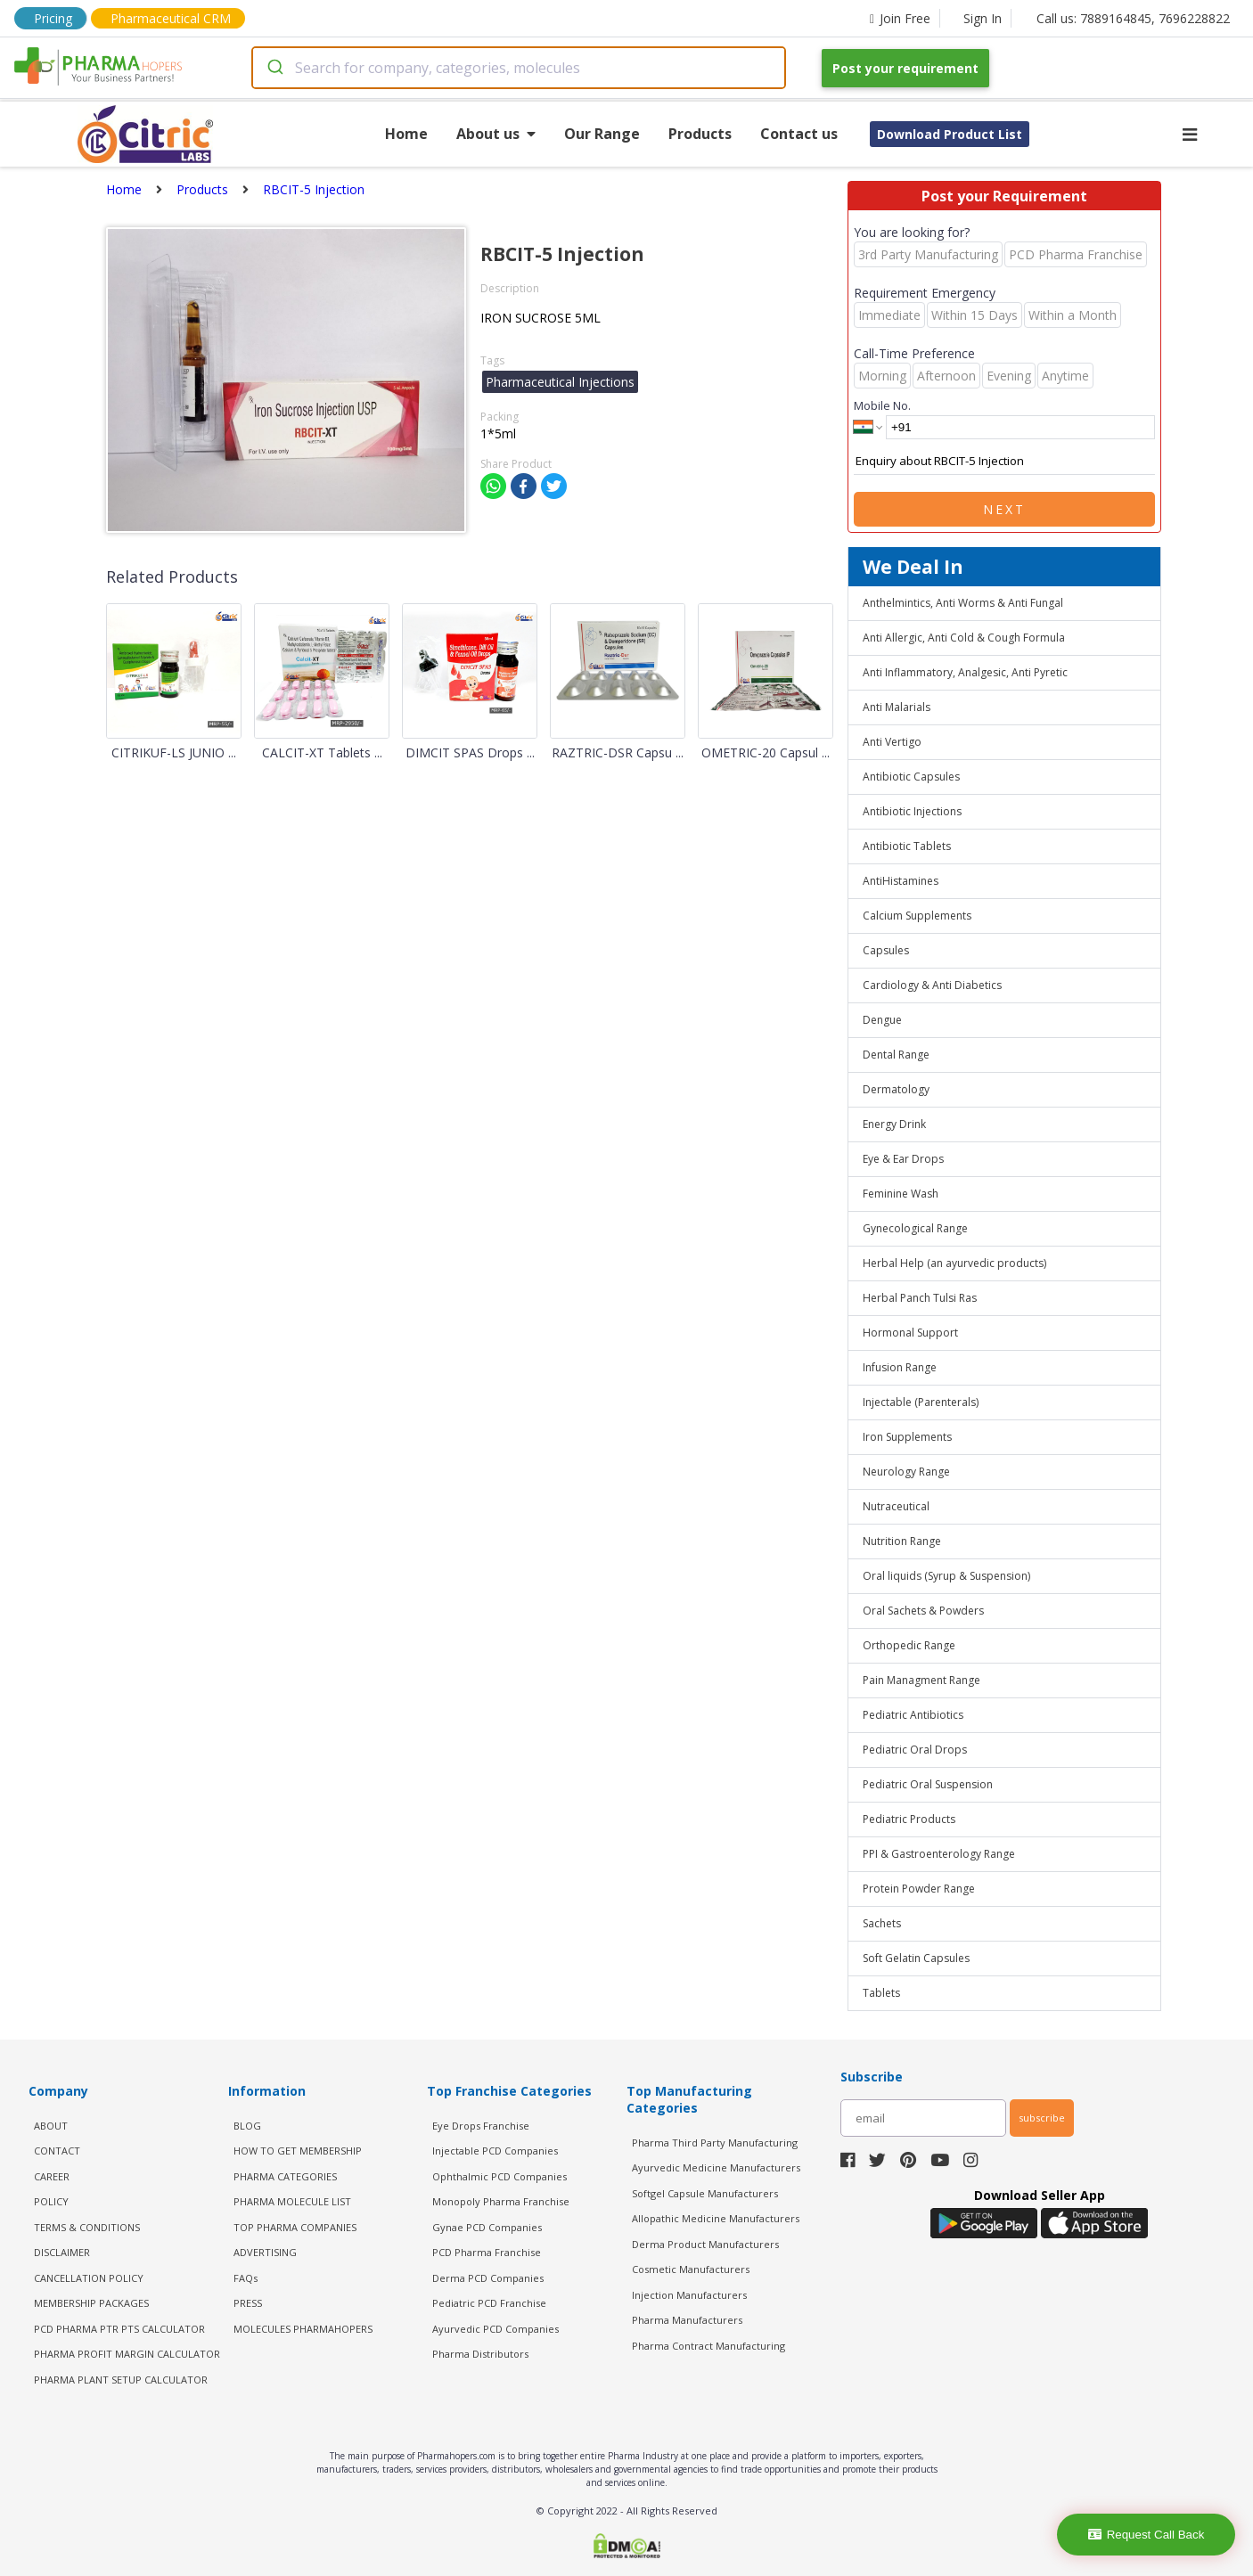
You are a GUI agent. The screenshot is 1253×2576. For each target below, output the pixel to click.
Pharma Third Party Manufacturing (715, 2142)
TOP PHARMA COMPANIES (294, 2227)
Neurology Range (906, 1471)
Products (700, 133)
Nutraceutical (896, 1506)
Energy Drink (894, 1124)
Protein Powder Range (919, 1888)
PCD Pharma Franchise (486, 2252)
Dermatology (896, 1089)
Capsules (886, 950)
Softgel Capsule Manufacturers (705, 2193)
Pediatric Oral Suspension (928, 1784)
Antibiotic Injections (912, 811)
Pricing (53, 18)
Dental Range (896, 1054)
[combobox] (518, 67)
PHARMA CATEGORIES (285, 2176)
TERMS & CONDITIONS (87, 2227)
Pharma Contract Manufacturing (708, 2345)
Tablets (881, 1992)
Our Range (602, 133)
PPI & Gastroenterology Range (939, 1853)
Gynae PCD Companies (487, 2227)
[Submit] (274, 67)
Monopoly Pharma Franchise (500, 2201)
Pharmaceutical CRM (171, 18)
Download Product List (949, 134)
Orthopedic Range (909, 1645)
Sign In (982, 18)
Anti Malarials (896, 707)
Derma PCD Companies (488, 2278)
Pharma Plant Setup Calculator (121, 2379)
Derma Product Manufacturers (705, 2244)
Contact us (799, 133)
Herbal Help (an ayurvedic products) (954, 1263)
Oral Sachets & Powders (923, 1610)
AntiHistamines (900, 880)
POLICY (51, 2201)
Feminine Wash (900, 1193)
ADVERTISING (265, 2252)
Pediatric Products (909, 1819)
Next (1004, 509)
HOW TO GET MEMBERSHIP (297, 2150)
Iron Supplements (907, 1436)
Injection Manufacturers (689, 2295)
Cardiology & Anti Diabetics (932, 985)
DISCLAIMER (62, 2252)
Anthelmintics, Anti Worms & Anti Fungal (963, 602)
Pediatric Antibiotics (913, 1714)
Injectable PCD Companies (495, 2150)
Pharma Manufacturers (687, 2320)
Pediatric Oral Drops (915, 1749)
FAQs (245, 2278)
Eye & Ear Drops (903, 1158)
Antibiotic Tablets (907, 846)
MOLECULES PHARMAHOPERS (303, 2328)
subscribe (1042, 2117)
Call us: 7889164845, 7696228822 (1133, 18)
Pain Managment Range (921, 1680)
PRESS (247, 2303)
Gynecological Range (915, 1228)
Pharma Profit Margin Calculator (127, 2353)
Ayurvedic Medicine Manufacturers (716, 2167)
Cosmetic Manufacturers (690, 2269)
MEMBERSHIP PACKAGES (91, 2303)
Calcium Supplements (917, 915)
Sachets (882, 1923)
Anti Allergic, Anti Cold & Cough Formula (964, 637)
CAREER (52, 2176)
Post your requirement (905, 68)
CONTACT (57, 2150)
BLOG (247, 2125)
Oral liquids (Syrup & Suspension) (946, 1575)
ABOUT (51, 2125)
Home (406, 133)
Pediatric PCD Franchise (489, 2303)
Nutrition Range (902, 1541)
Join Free (900, 18)
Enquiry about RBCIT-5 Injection (1004, 461)
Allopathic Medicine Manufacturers (715, 2218)
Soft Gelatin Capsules (916, 1958)
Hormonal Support (910, 1332)
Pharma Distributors (480, 2353)
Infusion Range (900, 1367)
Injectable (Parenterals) (921, 1402)
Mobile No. (882, 405)
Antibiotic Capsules (911, 776)
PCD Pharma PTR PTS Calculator (119, 2328)
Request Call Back (1146, 2534)
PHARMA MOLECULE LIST (292, 2201)
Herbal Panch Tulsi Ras (920, 1297)
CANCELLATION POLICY (88, 2278)
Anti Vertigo (892, 741)
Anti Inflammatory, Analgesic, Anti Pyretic (965, 672)
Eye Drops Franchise (480, 2125)
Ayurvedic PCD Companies (495, 2328)
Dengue (882, 1019)
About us (496, 133)
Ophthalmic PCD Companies (499, 2176)
